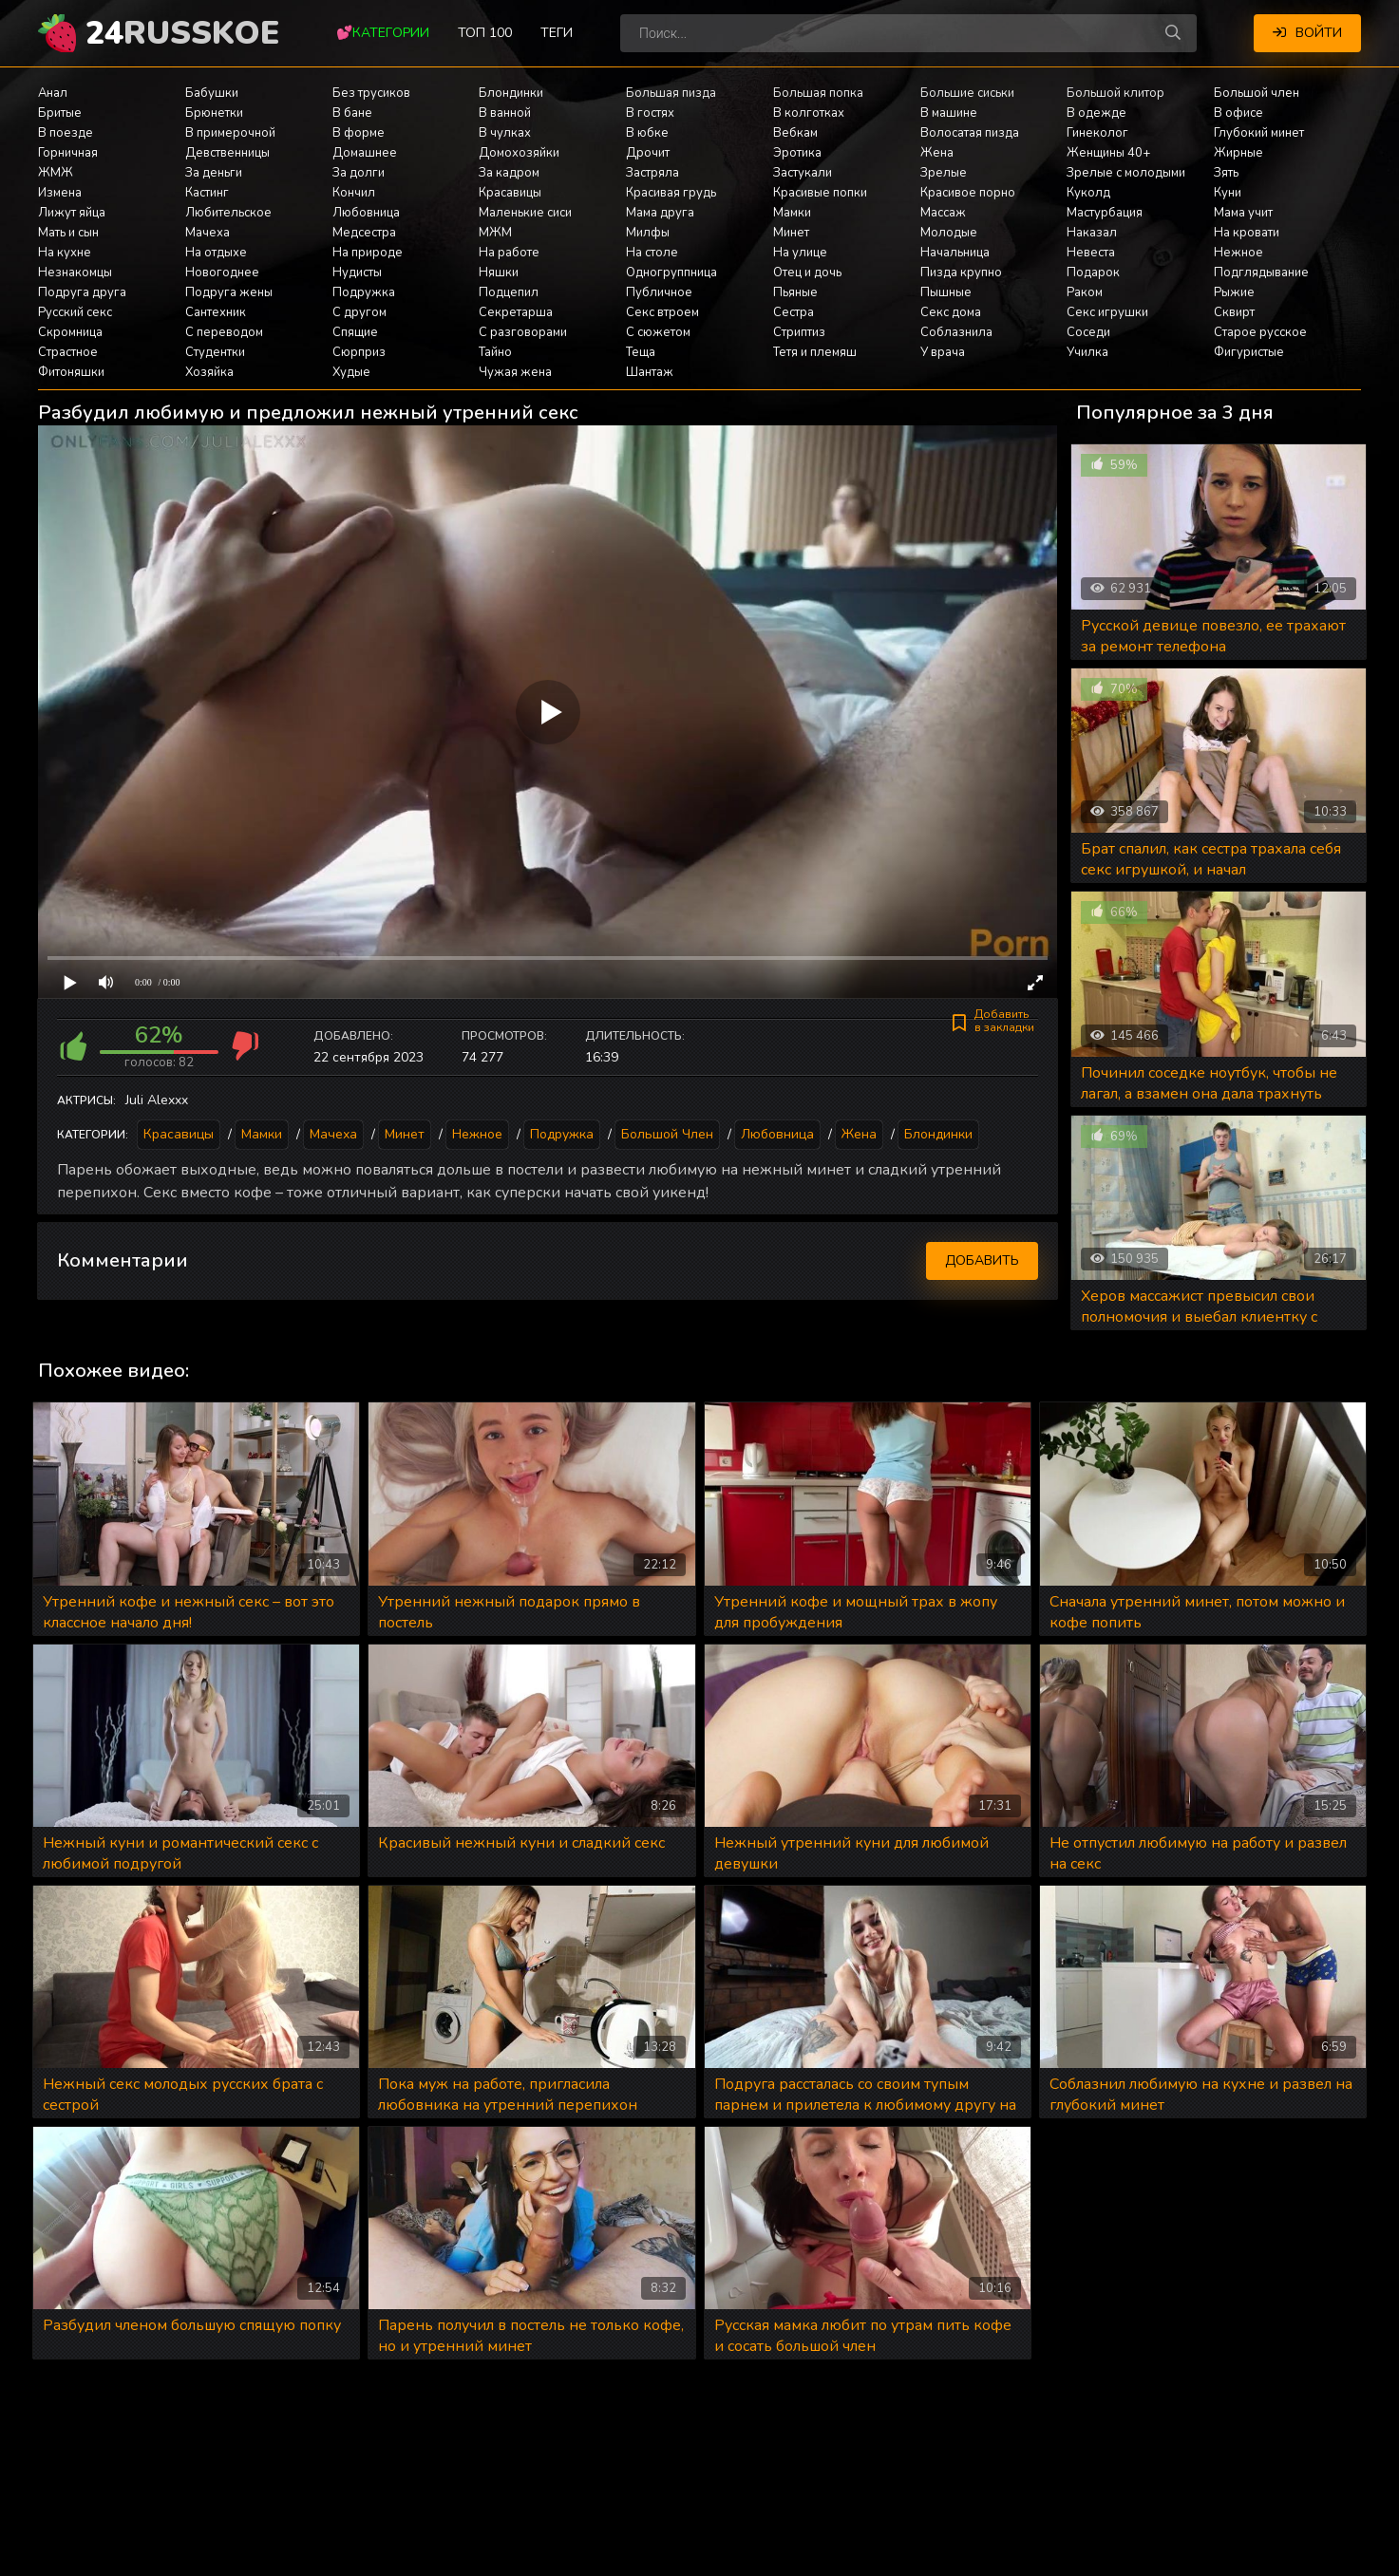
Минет (791, 232)
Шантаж (649, 372)
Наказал (1092, 232)
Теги (556, 33)
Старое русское (1260, 332)
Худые (351, 372)
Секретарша (516, 312)
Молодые (948, 232)
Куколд (1088, 192)
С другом (359, 312)
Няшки (499, 272)
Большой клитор (1115, 93)
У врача (942, 352)
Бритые (60, 113)
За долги (358, 172)
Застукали (802, 172)
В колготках (808, 113)
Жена (937, 152)
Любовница (366, 212)
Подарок (1093, 272)
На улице (800, 252)
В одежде (1096, 113)
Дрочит (648, 152)
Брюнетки (214, 113)
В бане (352, 113)
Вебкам (795, 132)
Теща (640, 352)
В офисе (1238, 113)
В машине (948, 113)
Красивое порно (967, 192)
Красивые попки (820, 192)
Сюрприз (359, 352)
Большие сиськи (967, 93)
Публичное (659, 292)
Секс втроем (662, 312)
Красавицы (510, 192)
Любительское (228, 212)
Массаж (943, 212)
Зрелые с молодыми (1126, 172)
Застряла (652, 172)
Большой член (1256, 93)
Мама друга (660, 212)
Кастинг (207, 192)
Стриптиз (799, 332)
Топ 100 (485, 33)
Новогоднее (222, 272)
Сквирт (1234, 312)
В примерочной (230, 132)
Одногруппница (671, 272)
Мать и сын (68, 232)
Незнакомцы (75, 272)
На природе (367, 252)
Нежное (1238, 252)
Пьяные (795, 292)
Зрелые (943, 172)
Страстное (68, 352)
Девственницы (227, 152)
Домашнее (364, 152)
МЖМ (495, 232)
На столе (652, 252)
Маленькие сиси (525, 212)
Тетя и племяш (815, 352)
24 (182, 33)
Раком (1085, 292)
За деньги (213, 172)
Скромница (70, 332)
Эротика (797, 152)
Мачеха (207, 232)
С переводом (224, 332)
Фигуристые (1249, 352)
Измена (60, 192)
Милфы (648, 232)
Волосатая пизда (969, 132)
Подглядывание (1261, 272)
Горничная (68, 152)
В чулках (505, 132)
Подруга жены (229, 292)
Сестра (793, 312)
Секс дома (950, 312)
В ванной (505, 113)
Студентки (215, 352)
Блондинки (511, 93)
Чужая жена (515, 372)
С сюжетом (658, 332)
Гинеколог (1097, 132)
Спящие (355, 332)
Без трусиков (371, 93)
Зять (1226, 172)
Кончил (353, 192)
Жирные (1238, 152)
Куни (1227, 192)
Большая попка (818, 93)
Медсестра (364, 232)
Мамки (792, 212)
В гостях (650, 113)
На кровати (1246, 232)
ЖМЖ (55, 172)
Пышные (946, 292)
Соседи (1088, 332)
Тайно (495, 352)
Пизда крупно (961, 272)
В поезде (65, 132)
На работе (509, 252)
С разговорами (523, 332)
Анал (52, 93)
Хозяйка (209, 372)
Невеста (1091, 252)
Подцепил (509, 292)
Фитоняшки (71, 372)
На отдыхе (216, 252)
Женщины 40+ (1108, 152)
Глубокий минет (1259, 132)
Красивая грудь (671, 192)
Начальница (955, 252)
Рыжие (1234, 292)
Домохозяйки (519, 152)
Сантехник (215, 312)
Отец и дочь (807, 272)
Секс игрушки (1107, 312)
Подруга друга (82, 292)
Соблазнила (956, 332)
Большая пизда (671, 93)
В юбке (647, 132)
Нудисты (357, 272)
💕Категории (382, 33)
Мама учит (1243, 212)
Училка (1087, 352)
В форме (358, 132)
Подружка (363, 292)
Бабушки (211, 93)
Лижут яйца (71, 212)
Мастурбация (1105, 212)
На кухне (64, 252)
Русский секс (75, 312)
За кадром (509, 172)
